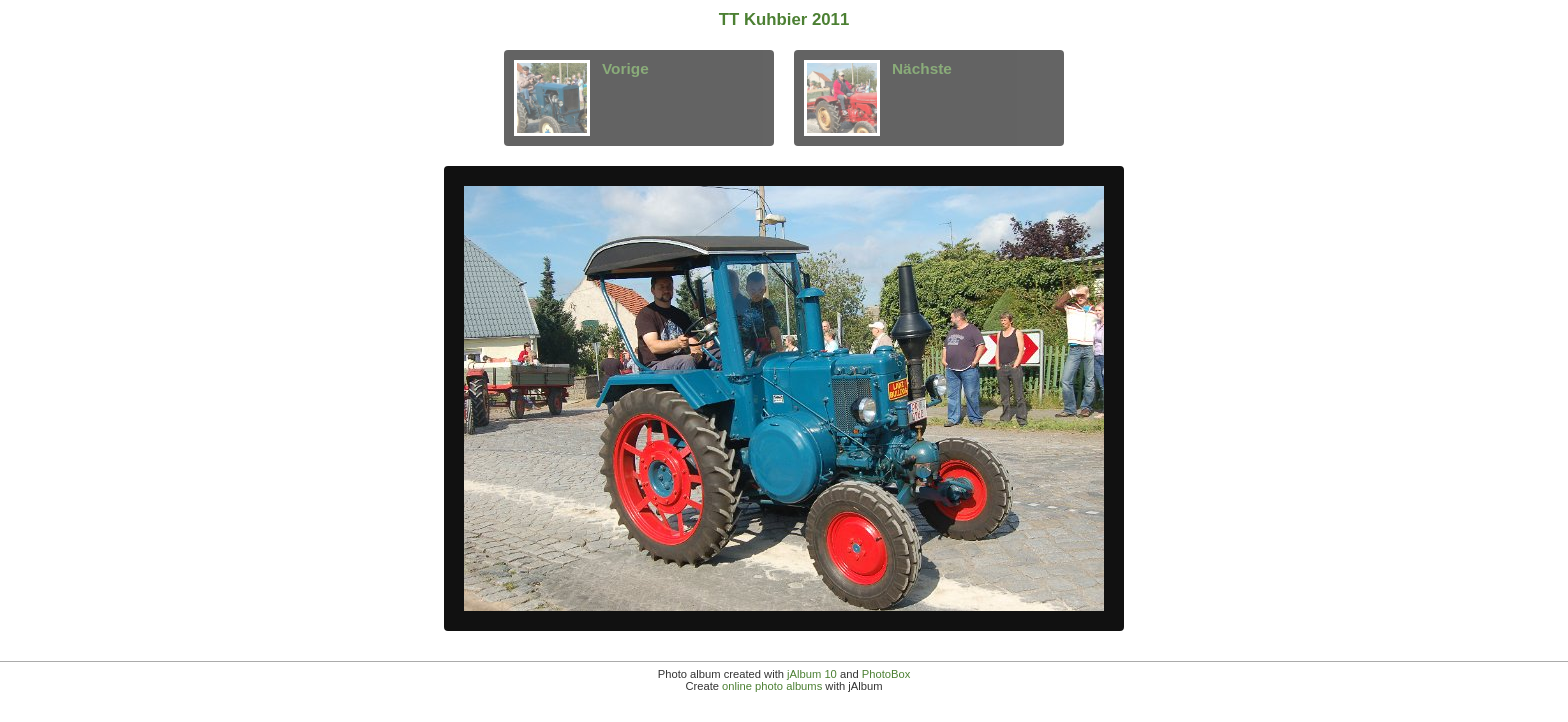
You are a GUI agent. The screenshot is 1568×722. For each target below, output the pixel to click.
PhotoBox (886, 674)
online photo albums (772, 686)
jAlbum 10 (812, 674)
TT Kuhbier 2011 (784, 19)
